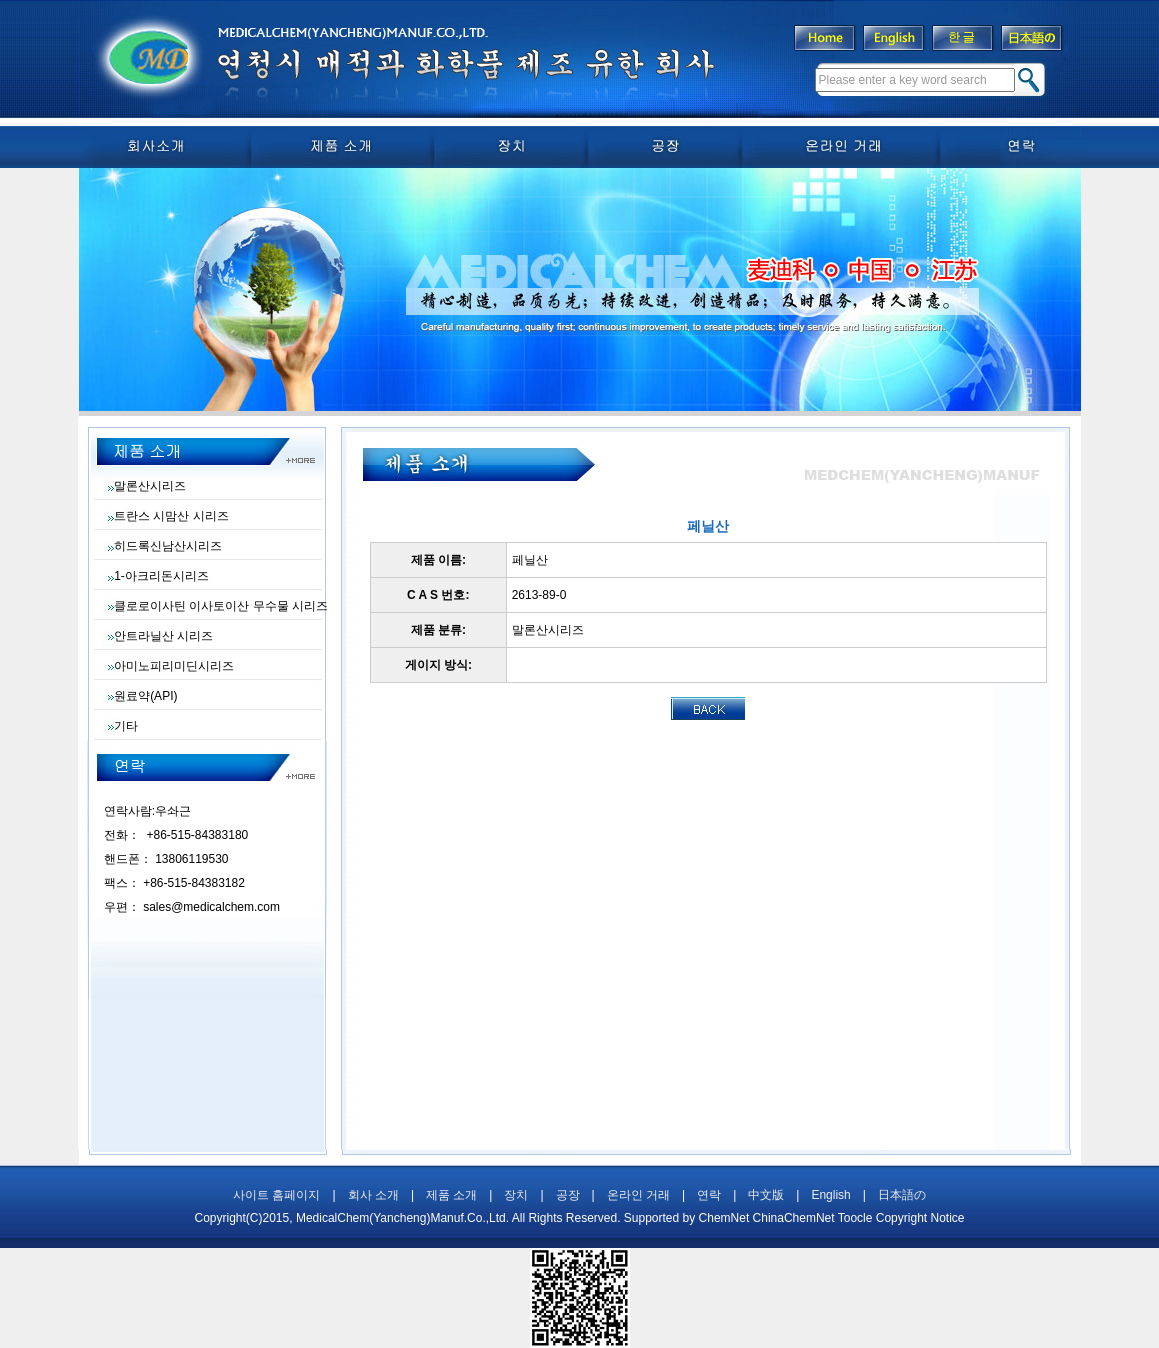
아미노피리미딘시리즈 (174, 666)
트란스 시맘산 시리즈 (171, 516)
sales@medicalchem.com (211, 907)
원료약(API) (145, 696)
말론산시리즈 (150, 486)
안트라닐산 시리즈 (163, 636)
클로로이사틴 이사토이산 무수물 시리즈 (221, 606)
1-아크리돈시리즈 (161, 576)
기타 (126, 726)
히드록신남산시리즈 (168, 546)
